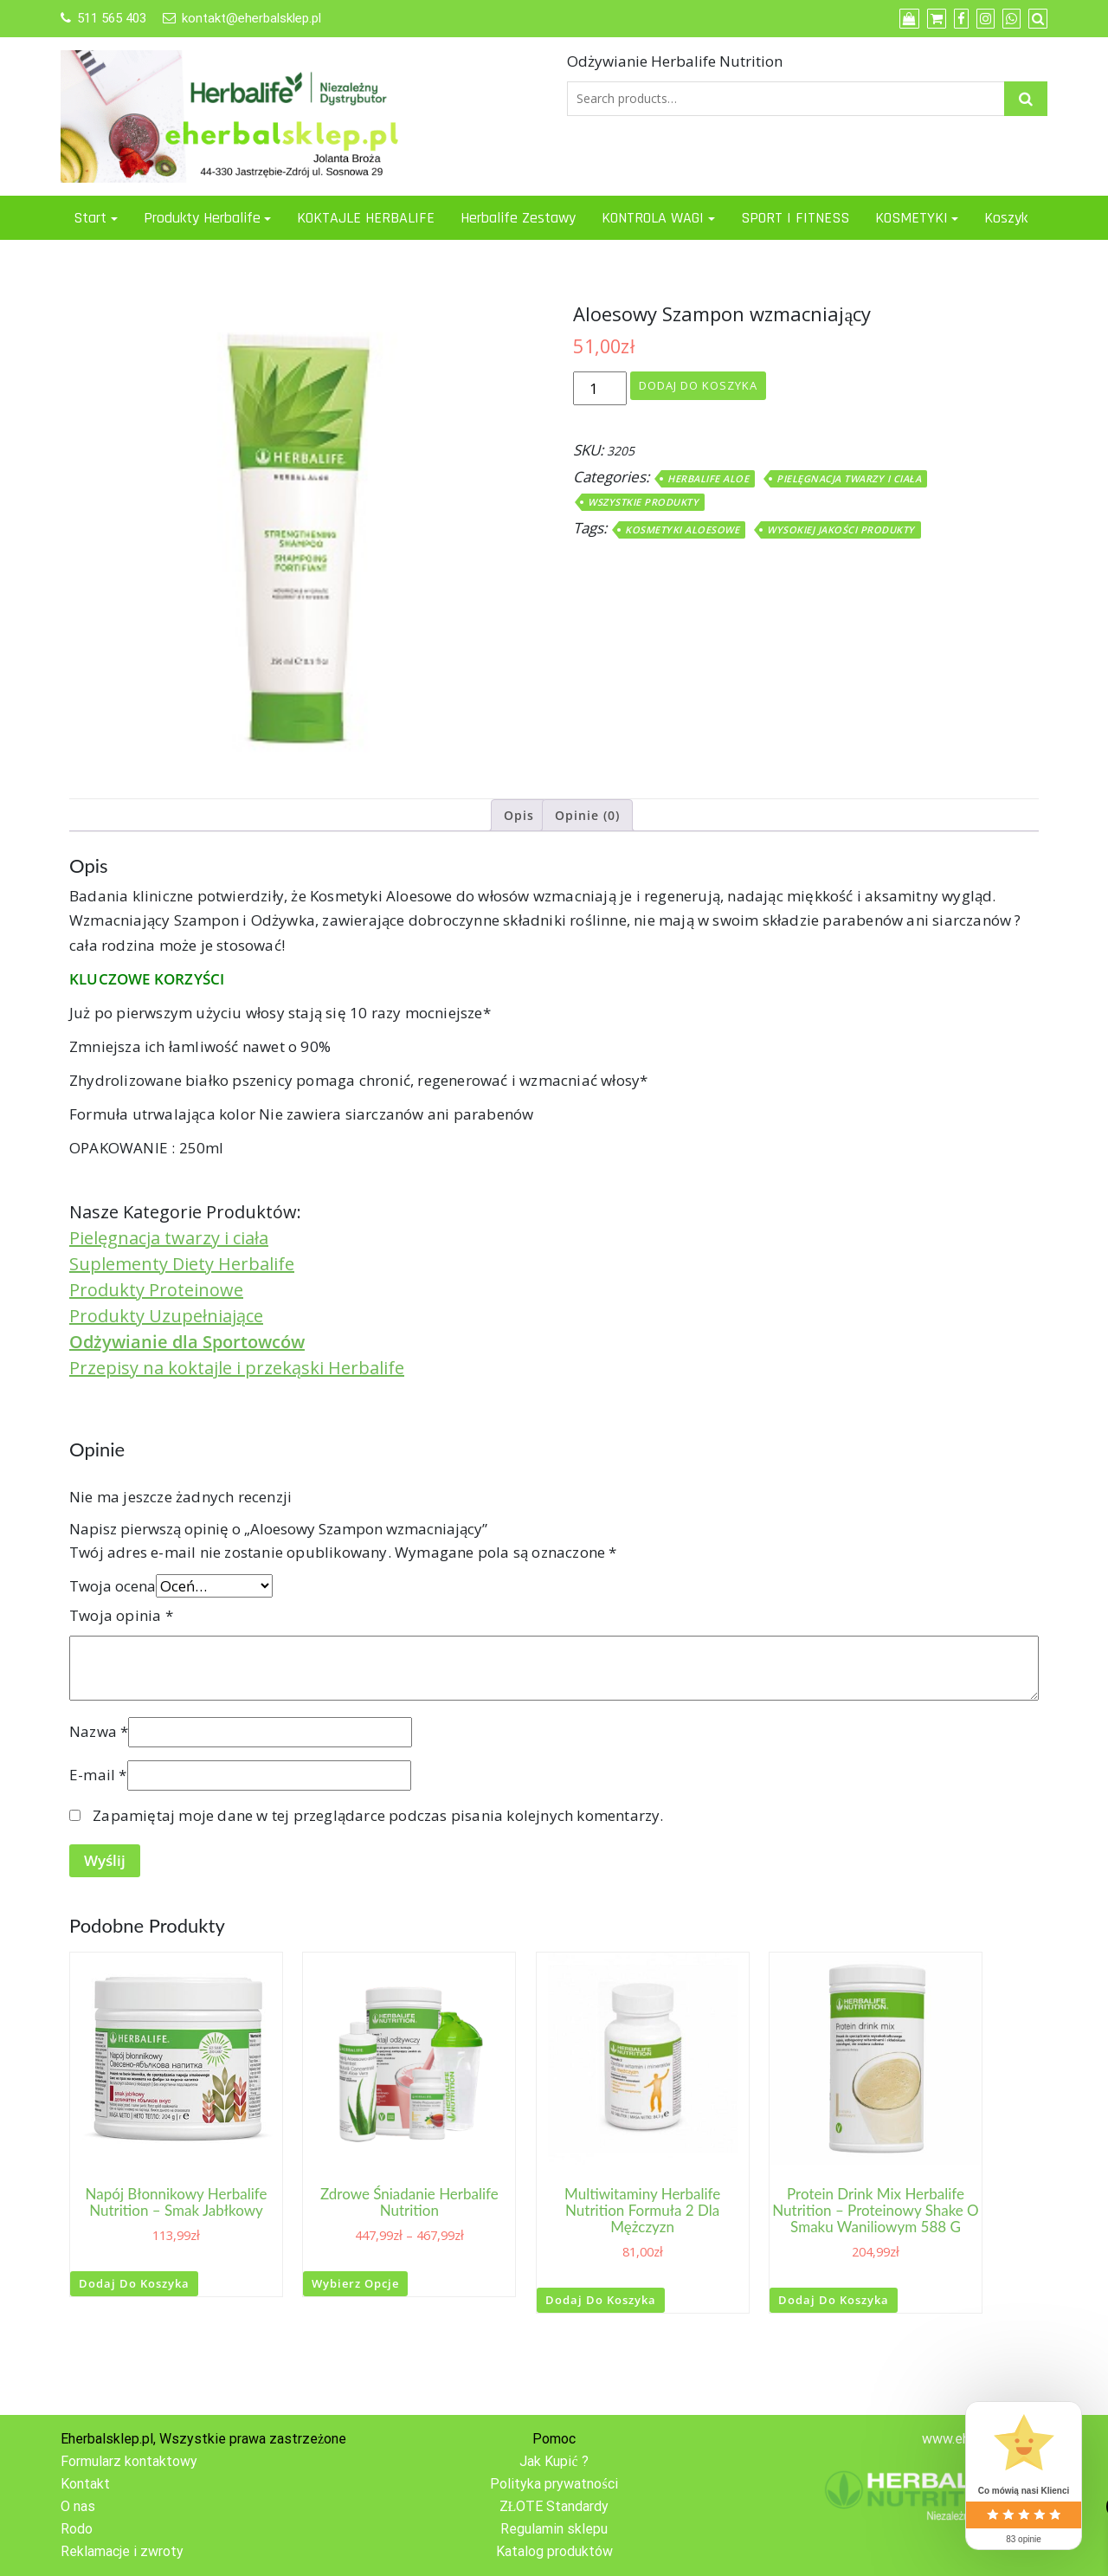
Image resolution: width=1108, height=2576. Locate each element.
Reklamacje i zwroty (122, 2551)
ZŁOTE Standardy (554, 2506)
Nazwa (98, 1731)
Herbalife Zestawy (518, 218)
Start (90, 218)
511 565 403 (111, 18)
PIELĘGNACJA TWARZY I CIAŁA (848, 478)
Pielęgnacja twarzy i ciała (168, 1237)
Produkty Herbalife (202, 218)
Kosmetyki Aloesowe (682, 529)
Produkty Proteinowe (156, 1289)
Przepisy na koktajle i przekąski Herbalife (236, 1367)
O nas (78, 2506)
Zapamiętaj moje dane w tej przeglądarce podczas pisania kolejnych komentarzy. (378, 1815)
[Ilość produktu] (600, 388)
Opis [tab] (519, 815)
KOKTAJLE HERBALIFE (366, 218)
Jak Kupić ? (553, 2461)
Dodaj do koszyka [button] (134, 2283)
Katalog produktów (554, 2551)
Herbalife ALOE (708, 478)
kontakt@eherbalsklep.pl (251, 18)
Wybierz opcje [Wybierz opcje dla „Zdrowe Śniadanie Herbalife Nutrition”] (355, 2283)
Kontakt (85, 2484)
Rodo (77, 2529)
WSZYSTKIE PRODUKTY (643, 501)
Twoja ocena (112, 1586)
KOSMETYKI (911, 218)
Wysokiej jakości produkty (841, 529)
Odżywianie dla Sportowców (187, 1341)
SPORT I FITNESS (795, 218)
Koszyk (1005, 218)
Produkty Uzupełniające (166, 1315)
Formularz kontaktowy (129, 2461)
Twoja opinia (121, 1615)
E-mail (98, 1775)
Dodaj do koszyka (698, 385)
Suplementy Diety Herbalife (181, 1263)
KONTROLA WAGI (653, 218)
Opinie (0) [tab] (587, 815)
